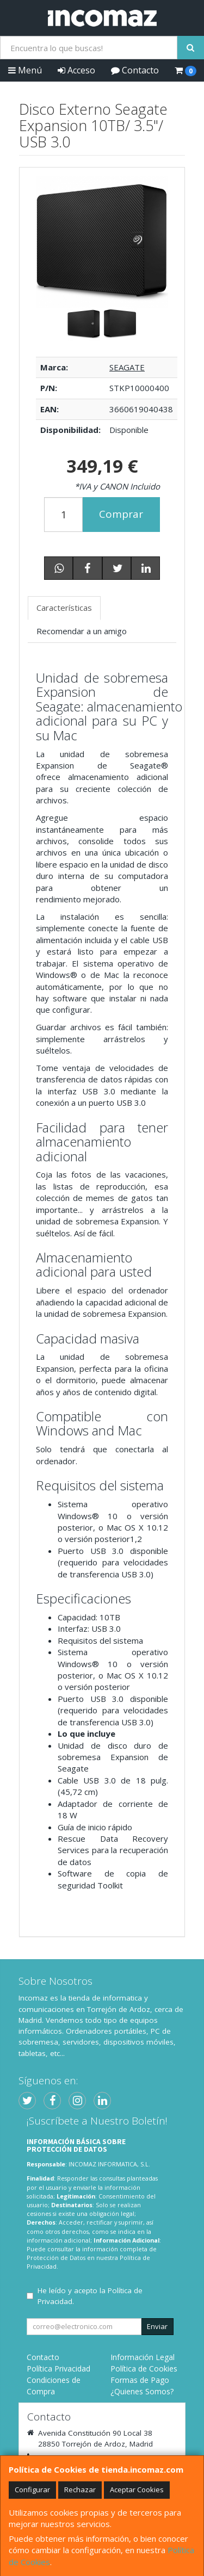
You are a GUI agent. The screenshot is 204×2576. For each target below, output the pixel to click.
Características (64, 607)
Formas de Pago (139, 2380)
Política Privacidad (58, 2368)
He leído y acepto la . (90, 2296)
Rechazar (80, 2489)
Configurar (32, 2489)
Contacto (135, 70)
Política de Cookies (143, 2368)
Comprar (121, 514)
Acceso (76, 70)
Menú (25, 70)
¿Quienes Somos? (142, 2391)
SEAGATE (127, 367)
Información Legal (142, 2357)
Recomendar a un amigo (81, 631)
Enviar (157, 2326)
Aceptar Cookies (137, 2489)
